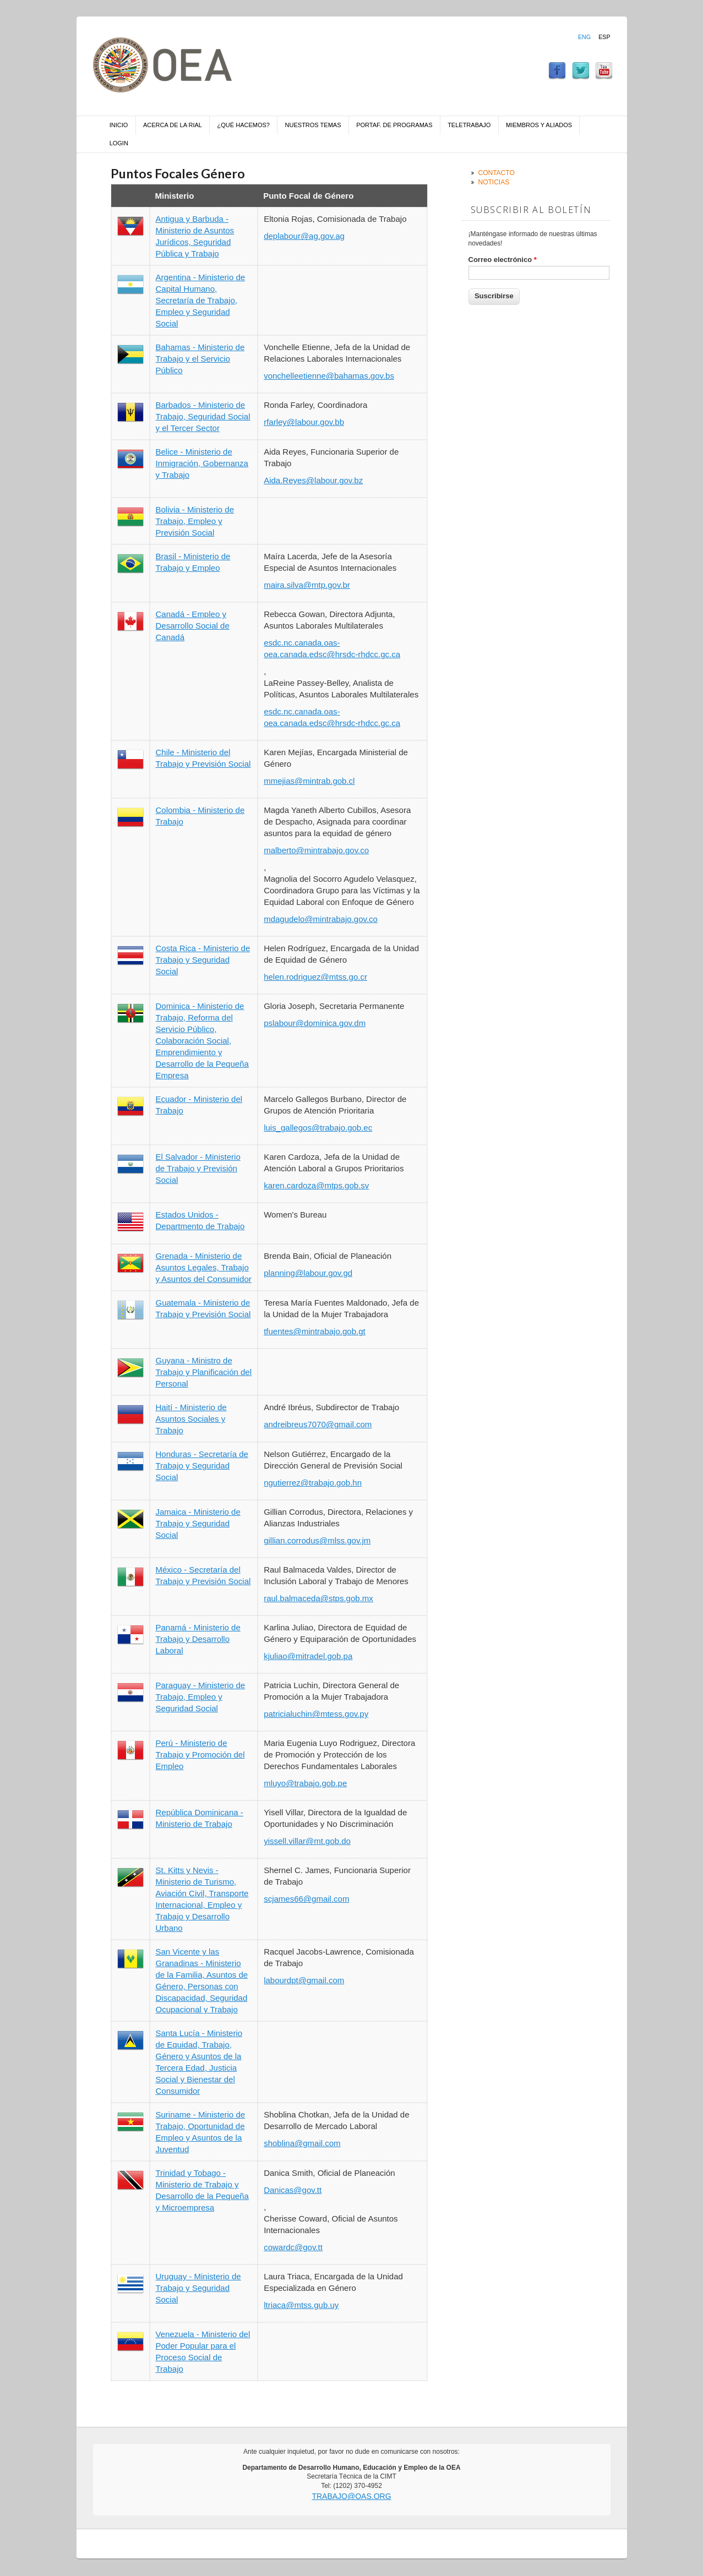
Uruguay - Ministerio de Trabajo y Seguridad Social (198, 2288)
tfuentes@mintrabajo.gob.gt (315, 1331)
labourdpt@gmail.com (304, 1980)
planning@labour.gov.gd (308, 1273)
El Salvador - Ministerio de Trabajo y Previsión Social (198, 1168)
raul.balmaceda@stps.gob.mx (318, 1598)
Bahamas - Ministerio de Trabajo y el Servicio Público (200, 358)
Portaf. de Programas (394, 125)
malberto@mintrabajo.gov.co (316, 850)
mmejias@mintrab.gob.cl (309, 780)
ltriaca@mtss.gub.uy (301, 2305)
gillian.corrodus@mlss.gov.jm (317, 1540)
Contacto (496, 173)
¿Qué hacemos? (243, 125)
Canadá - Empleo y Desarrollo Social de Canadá (193, 625)
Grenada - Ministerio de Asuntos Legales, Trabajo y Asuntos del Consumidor (204, 1267)
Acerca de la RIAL (172, 125)
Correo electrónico (502, 259)
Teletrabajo (469, 125)
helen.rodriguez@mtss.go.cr (315, 976)
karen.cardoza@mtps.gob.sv (316, 1185)
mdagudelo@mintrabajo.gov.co (321, 919)
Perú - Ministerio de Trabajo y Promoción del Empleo (200, 1754)
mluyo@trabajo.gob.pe (305, 1783)
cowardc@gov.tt (293, 2247)
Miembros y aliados (539, 125)
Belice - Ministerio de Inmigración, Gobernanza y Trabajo (202, 463)
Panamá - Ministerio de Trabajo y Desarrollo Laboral (198, 1639)
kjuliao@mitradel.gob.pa (308, 1656)
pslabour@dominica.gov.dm (315, 1023)
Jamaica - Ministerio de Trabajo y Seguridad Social (198, 1523)
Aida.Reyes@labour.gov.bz (313, 480)
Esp (604, 37)
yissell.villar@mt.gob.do (307, 1841)
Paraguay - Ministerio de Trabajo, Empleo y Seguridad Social (201, 1696)
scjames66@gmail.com (306, 1898)
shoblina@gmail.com (302, 2143)
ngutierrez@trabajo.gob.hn (313, 1482)
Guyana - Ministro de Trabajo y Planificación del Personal (204, 1372)
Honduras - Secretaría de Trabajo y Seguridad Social (202, 1465)
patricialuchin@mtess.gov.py (316, 1713)
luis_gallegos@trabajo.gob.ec (318, 1127)
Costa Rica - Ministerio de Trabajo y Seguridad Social (203, 959)
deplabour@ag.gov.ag (304, 236)
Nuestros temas (313, 125)
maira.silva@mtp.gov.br (307, 585)
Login (119, 143)
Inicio (119, 125)
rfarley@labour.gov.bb (304, 422)
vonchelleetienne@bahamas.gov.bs (329, 375)
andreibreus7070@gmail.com (318, 1424)
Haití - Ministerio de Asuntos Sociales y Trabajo (191, 1418)
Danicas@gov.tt (292, 2190)
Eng (584, 37)
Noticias (494, 182)
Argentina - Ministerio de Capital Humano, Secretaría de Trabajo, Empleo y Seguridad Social (201, 300)
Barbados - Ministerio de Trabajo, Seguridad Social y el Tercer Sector (203, 416)
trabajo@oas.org (351, 2496)
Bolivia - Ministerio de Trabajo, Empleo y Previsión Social (195, 521)
